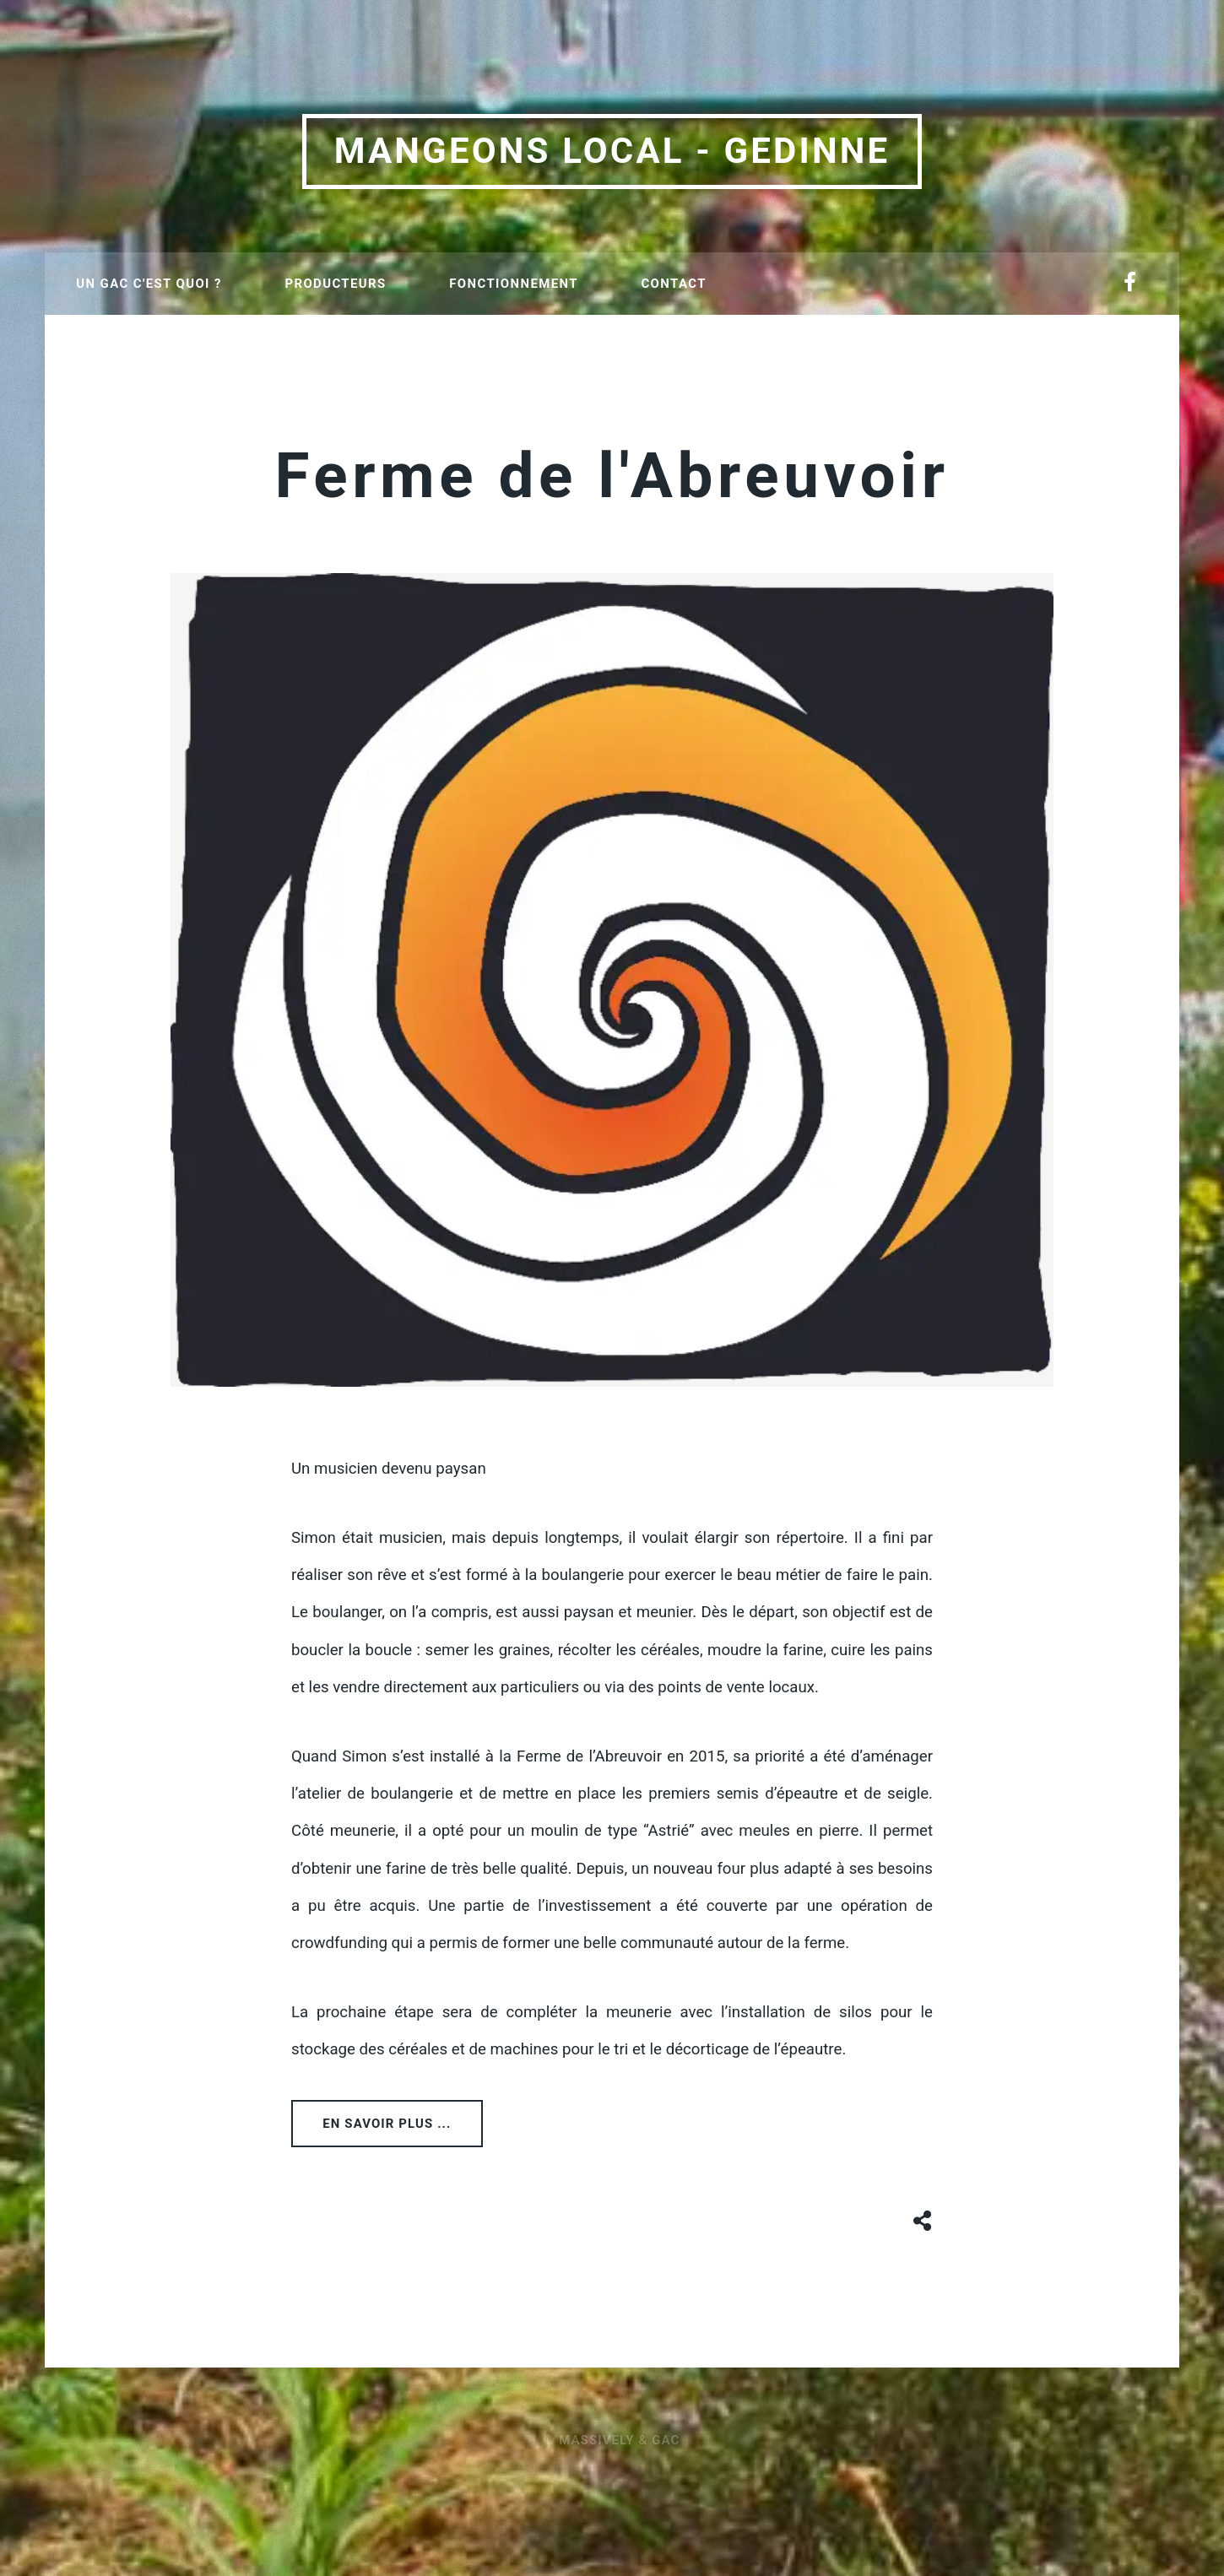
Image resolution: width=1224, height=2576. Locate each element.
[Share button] (923, 2218)
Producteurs (335, 283)
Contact (673, 283)
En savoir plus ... (386, 2123)
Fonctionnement (513, 283)
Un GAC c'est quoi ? (148, 283)
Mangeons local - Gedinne (612, 150)
